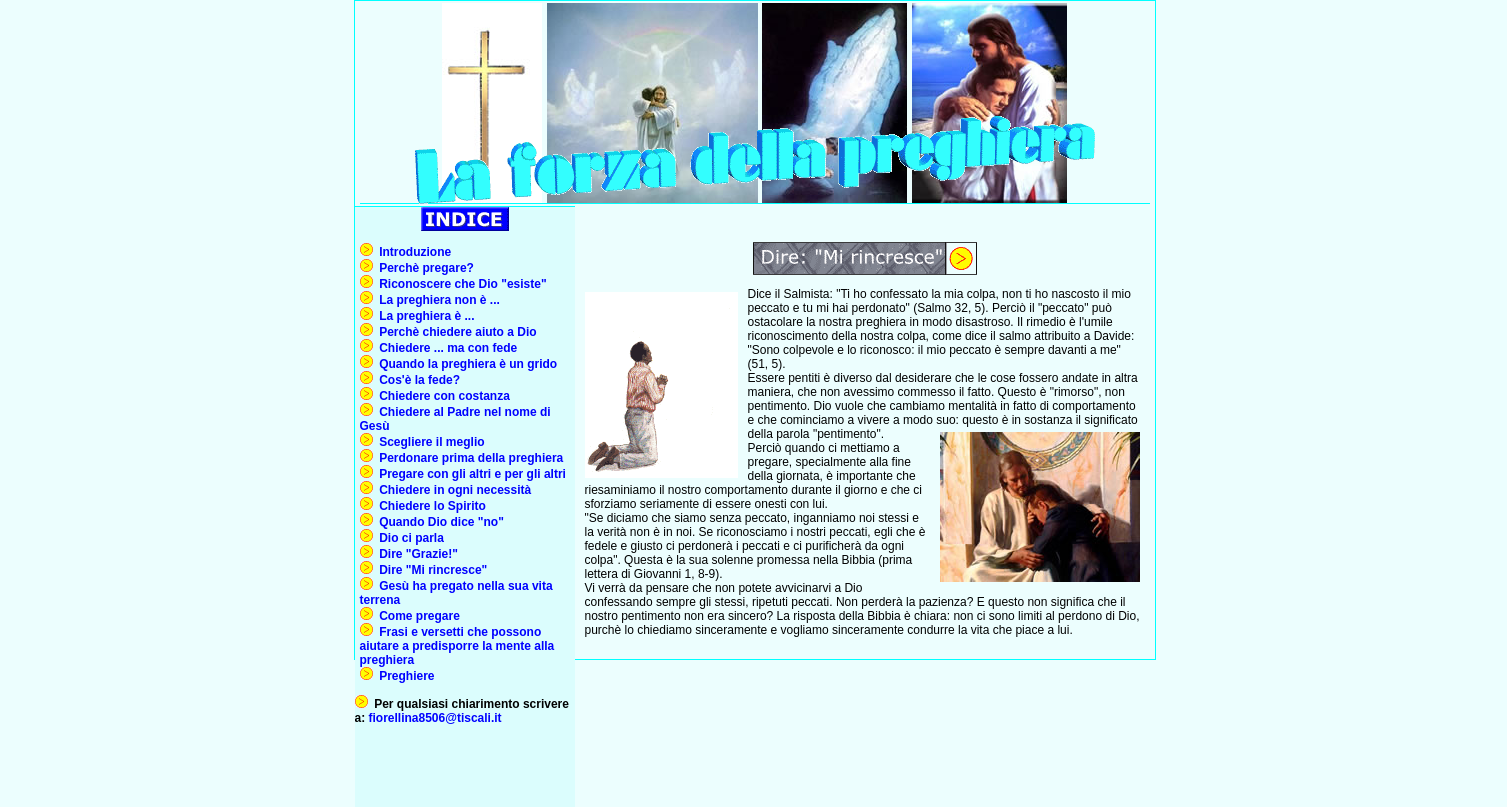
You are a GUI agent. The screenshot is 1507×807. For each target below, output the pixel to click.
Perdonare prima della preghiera (471, 458)
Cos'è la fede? (417, 380)
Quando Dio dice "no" (438, 522)
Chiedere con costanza (441, 396)
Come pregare (416, 616)
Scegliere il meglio (429, 442)
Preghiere (404, 676)
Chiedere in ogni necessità (452, 490)
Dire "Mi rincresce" (430, 570)
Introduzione (412, 252)
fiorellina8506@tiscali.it (435, 718)
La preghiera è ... (424, 316)
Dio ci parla (408, 538)
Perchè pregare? (423, 268)
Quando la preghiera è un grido (465, 364)
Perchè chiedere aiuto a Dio (455, 332)
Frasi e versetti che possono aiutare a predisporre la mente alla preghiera (457, 646)
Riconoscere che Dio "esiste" (460, 284)
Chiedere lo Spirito (429, 506)
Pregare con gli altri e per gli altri (469, 474)
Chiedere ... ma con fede (445, 348)
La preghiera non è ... (436, 300)
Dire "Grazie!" (415, 554)
